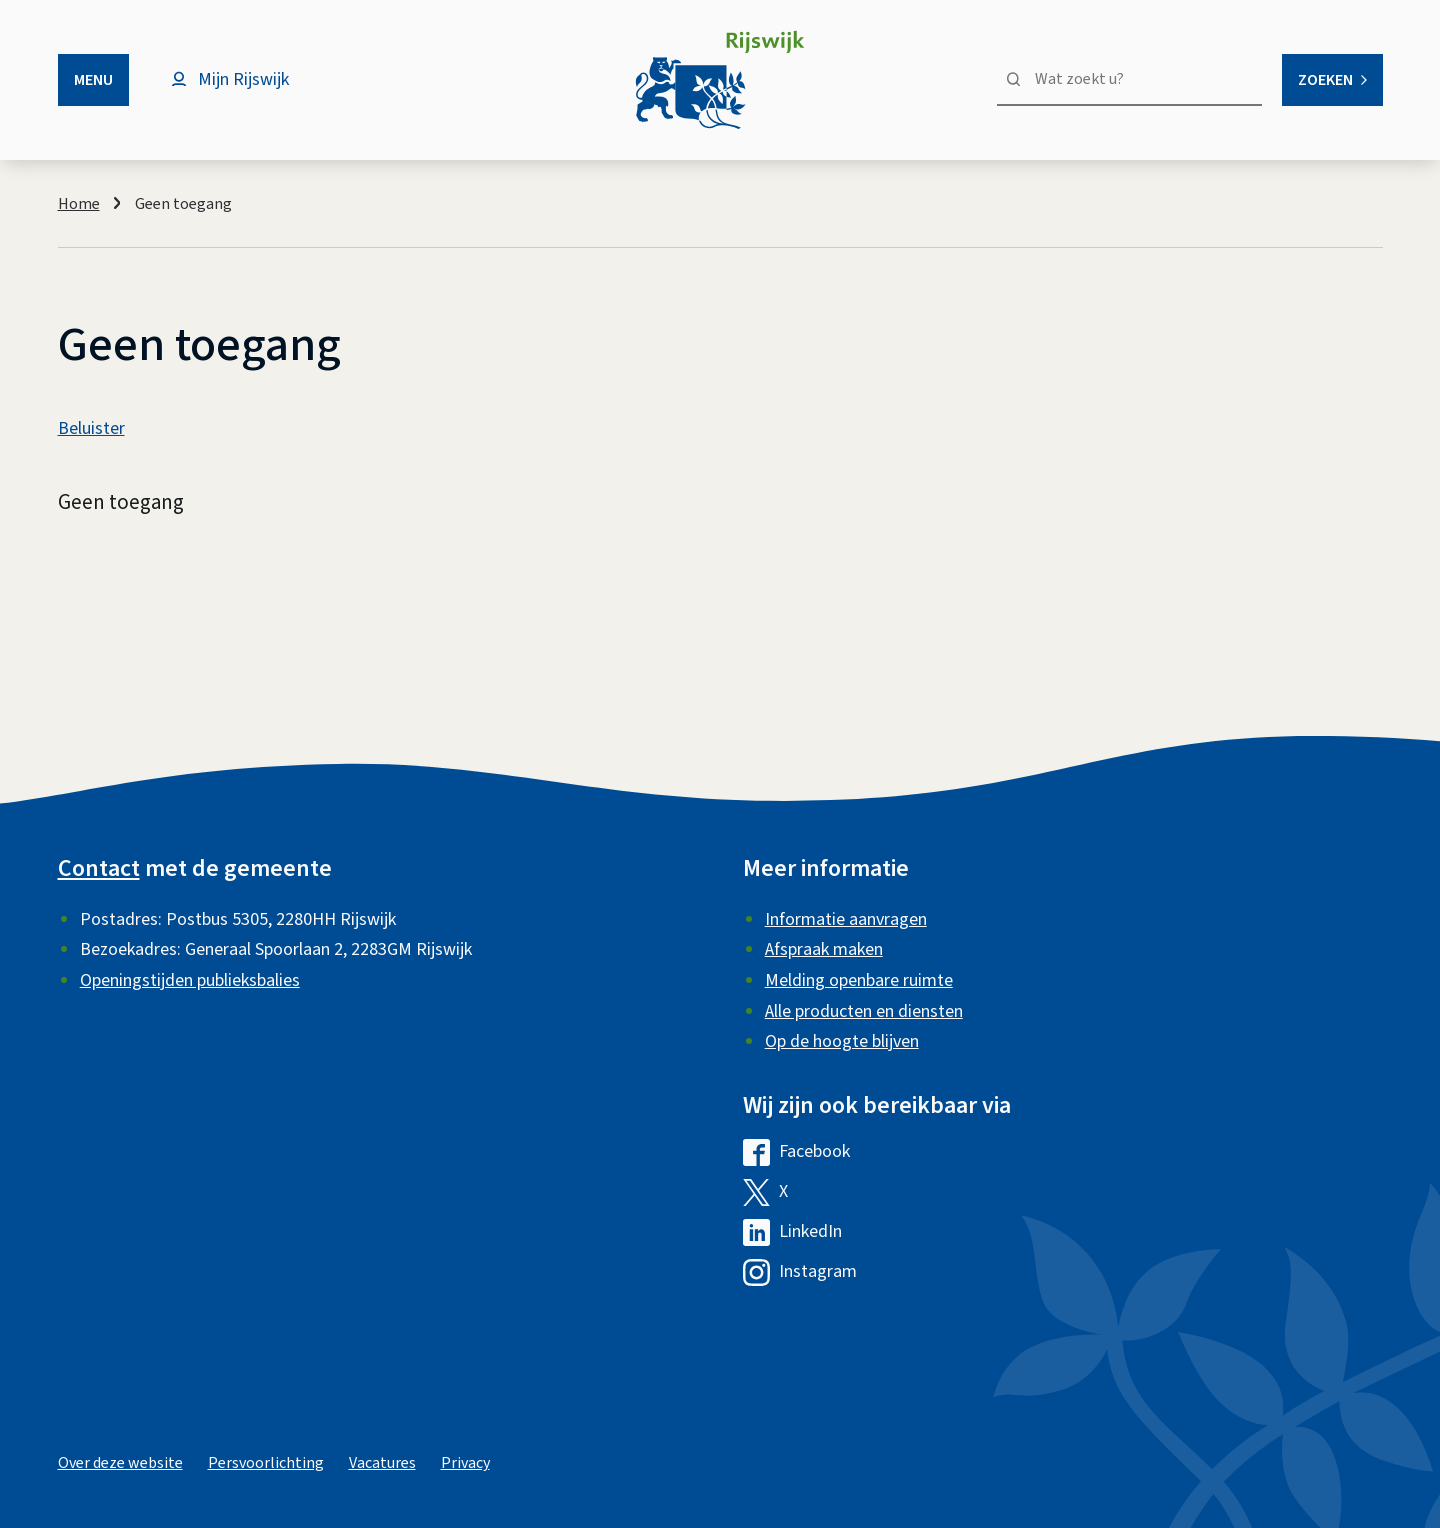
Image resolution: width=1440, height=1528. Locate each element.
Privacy (465, 1463)
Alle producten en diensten (864, 1011)
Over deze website (120, 1463)
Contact (99, 868)
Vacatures (382, 1463)
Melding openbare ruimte (859, 980)
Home (79, 204)
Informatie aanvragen (846, 919)
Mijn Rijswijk (243, 79)
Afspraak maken (824, 949)
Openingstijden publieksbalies (190, 980)
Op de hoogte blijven (842, 1041)
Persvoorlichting (266, 1463)
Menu (93, 80)
